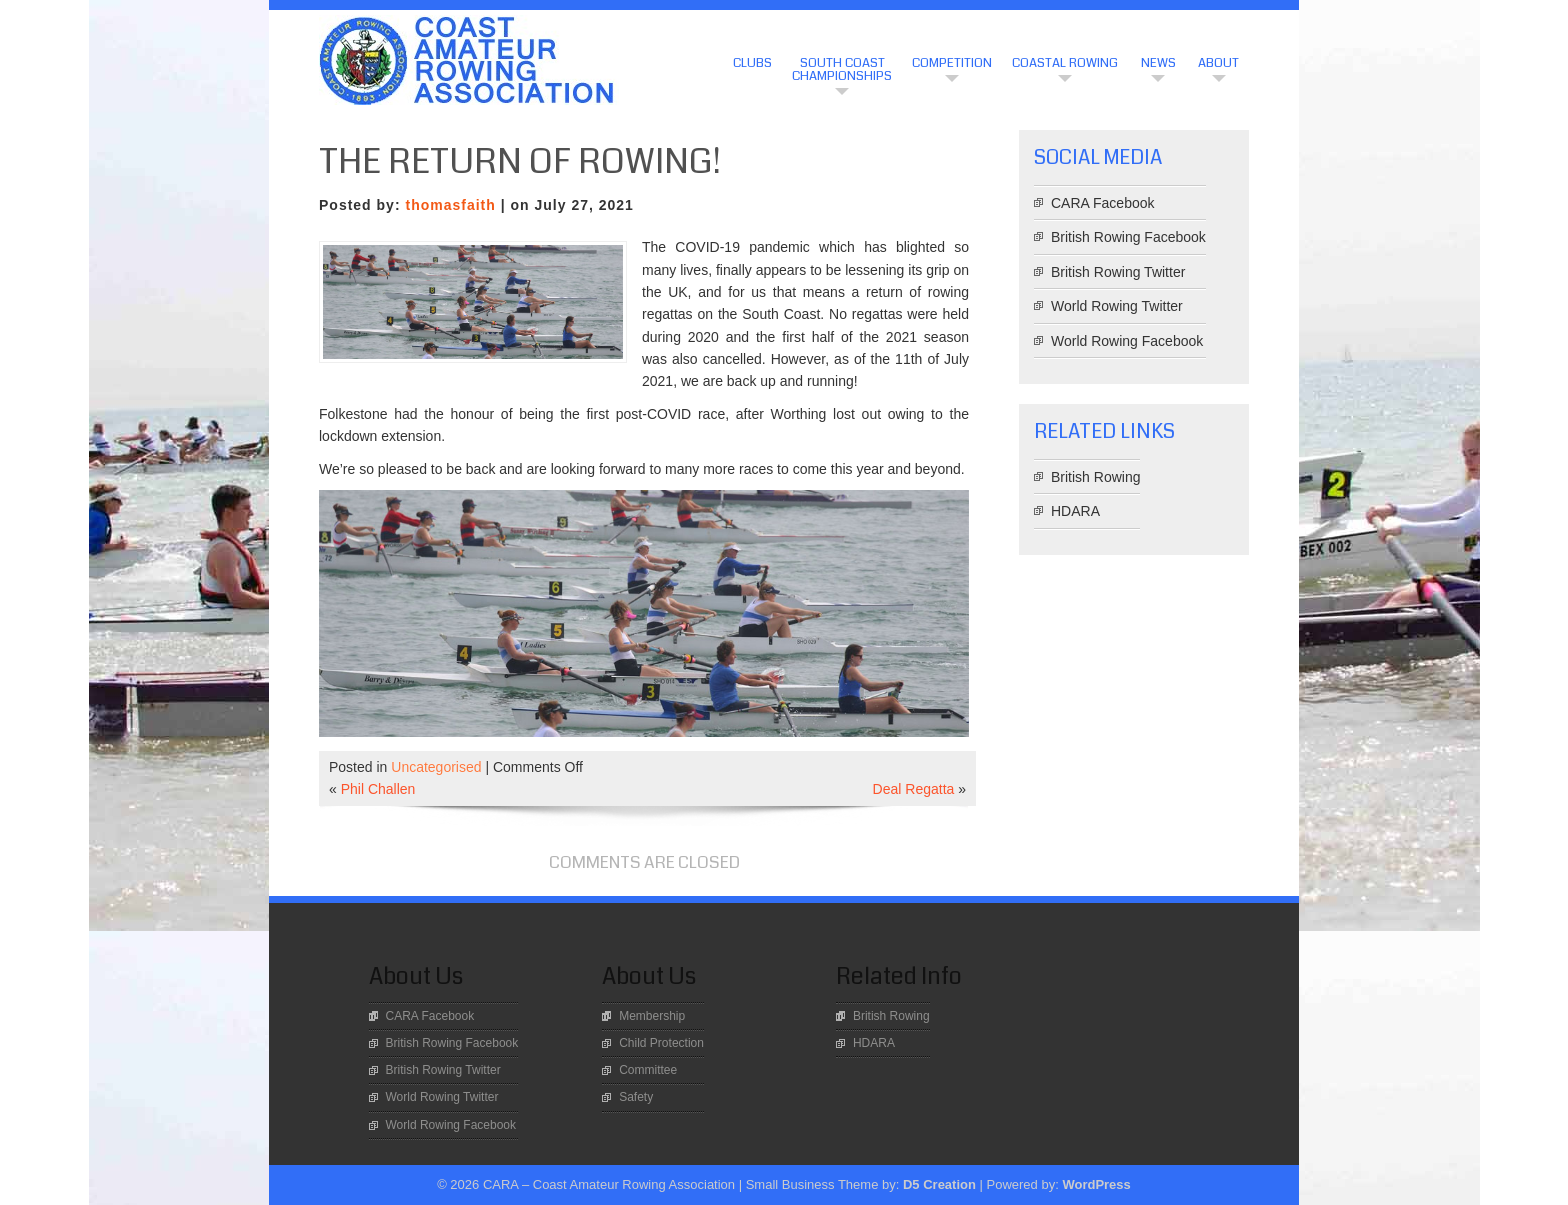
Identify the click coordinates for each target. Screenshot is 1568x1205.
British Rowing (1095, 477)
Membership (652, 1016)
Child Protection (661, 1043)
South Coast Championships (842, 69)
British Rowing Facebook (1128, 237)
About (1218, 63)
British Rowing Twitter (1118, 272)
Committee (648, 1070)
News (1158, 63)
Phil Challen (378, 789)
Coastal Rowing (1065, 63)
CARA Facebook (1103, 203)
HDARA (1075, 511)
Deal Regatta (914, 789)
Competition (952, 63)
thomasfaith (450, 205)
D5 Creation (939, 1184)
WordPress (1096, 1184)
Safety (636, 1097)
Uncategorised (436, 767)
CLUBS (752, 63)
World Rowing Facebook (1127, 341)
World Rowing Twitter (1117, 306)
